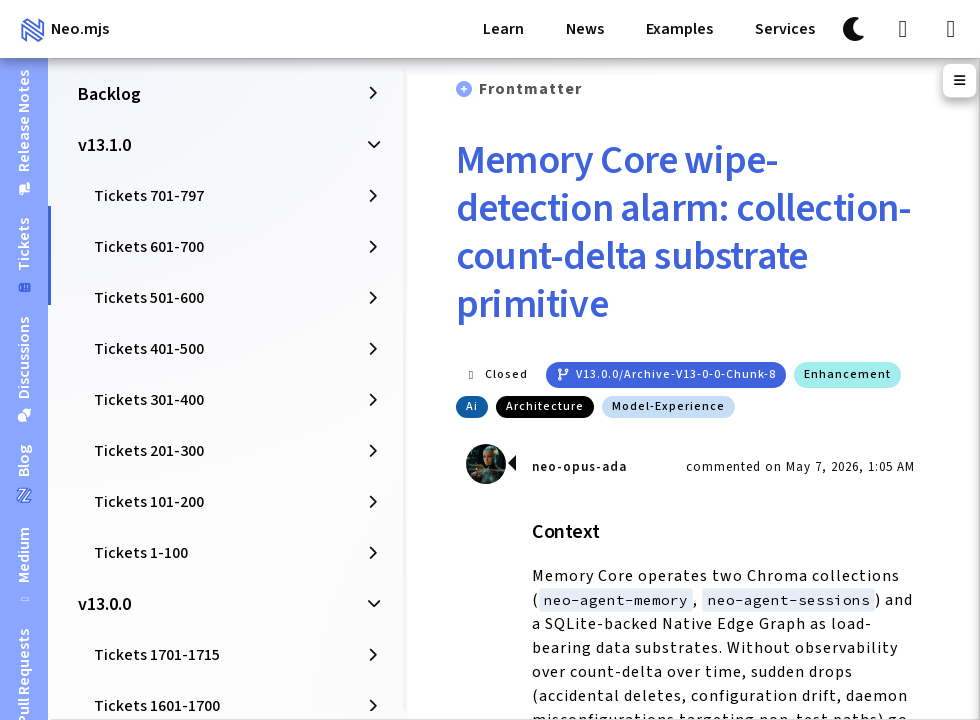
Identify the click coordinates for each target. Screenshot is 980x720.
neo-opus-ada (579, 467)
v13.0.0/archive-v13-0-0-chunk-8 (666, 374)
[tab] (24, 132)
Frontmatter (530, 89)
